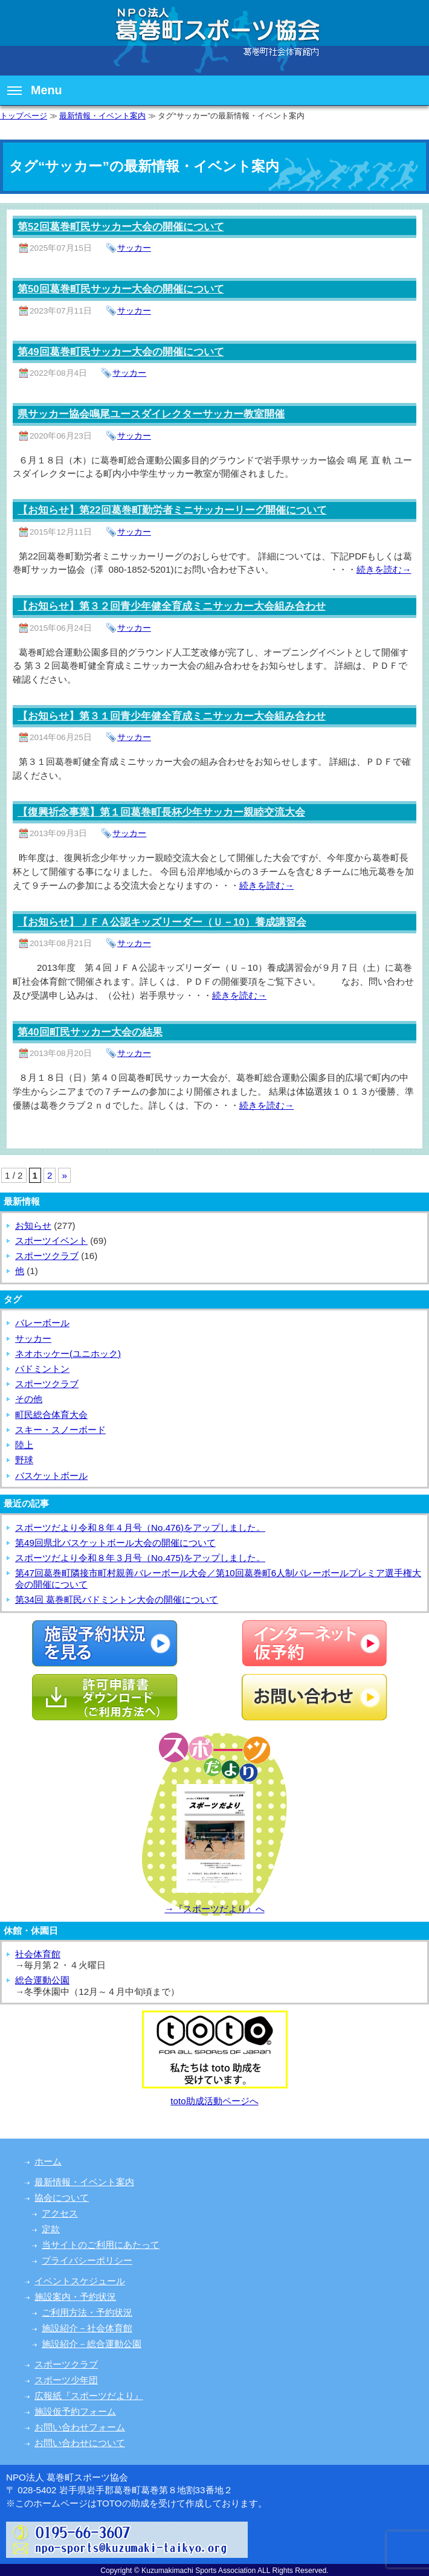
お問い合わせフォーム (79, 2427)
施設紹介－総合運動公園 (91, 2344)
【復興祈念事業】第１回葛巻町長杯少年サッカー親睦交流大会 (161, 812)
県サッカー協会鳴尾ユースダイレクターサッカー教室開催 (151, 414)
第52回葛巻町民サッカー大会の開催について (121, 227)
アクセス (60, 2213)
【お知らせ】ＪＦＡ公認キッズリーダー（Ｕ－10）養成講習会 (162, 922)
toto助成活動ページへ (214, 2101)
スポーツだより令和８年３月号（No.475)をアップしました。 (140, 1558)
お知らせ (33, 1225)
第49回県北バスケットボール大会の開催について (115, 1543)
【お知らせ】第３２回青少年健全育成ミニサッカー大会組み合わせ (172, 606)
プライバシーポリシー (87, 2260)
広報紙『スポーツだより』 (88, 2396)
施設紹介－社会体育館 (87, 2328)
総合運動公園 (42, 1980)
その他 (28, 1399)
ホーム (48, 2161)
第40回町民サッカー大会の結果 (90, 1032)
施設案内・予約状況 (75, 2296)
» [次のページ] (64, 1175)
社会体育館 (37, 1954)
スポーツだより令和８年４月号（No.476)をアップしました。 (140, 1527)
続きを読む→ (383, 569)
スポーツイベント (51, 1240)
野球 (24, 1460)
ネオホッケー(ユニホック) (68, 1353)
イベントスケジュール (79, 2281)
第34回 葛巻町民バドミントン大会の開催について (116, 1599)
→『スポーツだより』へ (214, 1909)
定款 (51, 2229)
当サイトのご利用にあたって (101, 2245)
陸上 (24, 1445)
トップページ (23, 115)
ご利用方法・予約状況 (87, 2312)
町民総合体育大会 (51, 1414)
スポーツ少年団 (66, 2380)
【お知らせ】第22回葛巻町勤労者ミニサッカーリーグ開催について (172, 510)
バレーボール (42, 1323)
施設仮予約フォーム (75, 2411)
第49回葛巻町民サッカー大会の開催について (121, 352)
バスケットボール (51, 1475)
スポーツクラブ (47, 1256)
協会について (61, 2197)
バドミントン (42, 1369)
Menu (34, 90)
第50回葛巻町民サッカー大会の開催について (121, 289)
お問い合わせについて (79, 2443)
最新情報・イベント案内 (102, 115)
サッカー (134, 248)
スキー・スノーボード (60, 1430)
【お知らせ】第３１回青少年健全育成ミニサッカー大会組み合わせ (172, 716)
